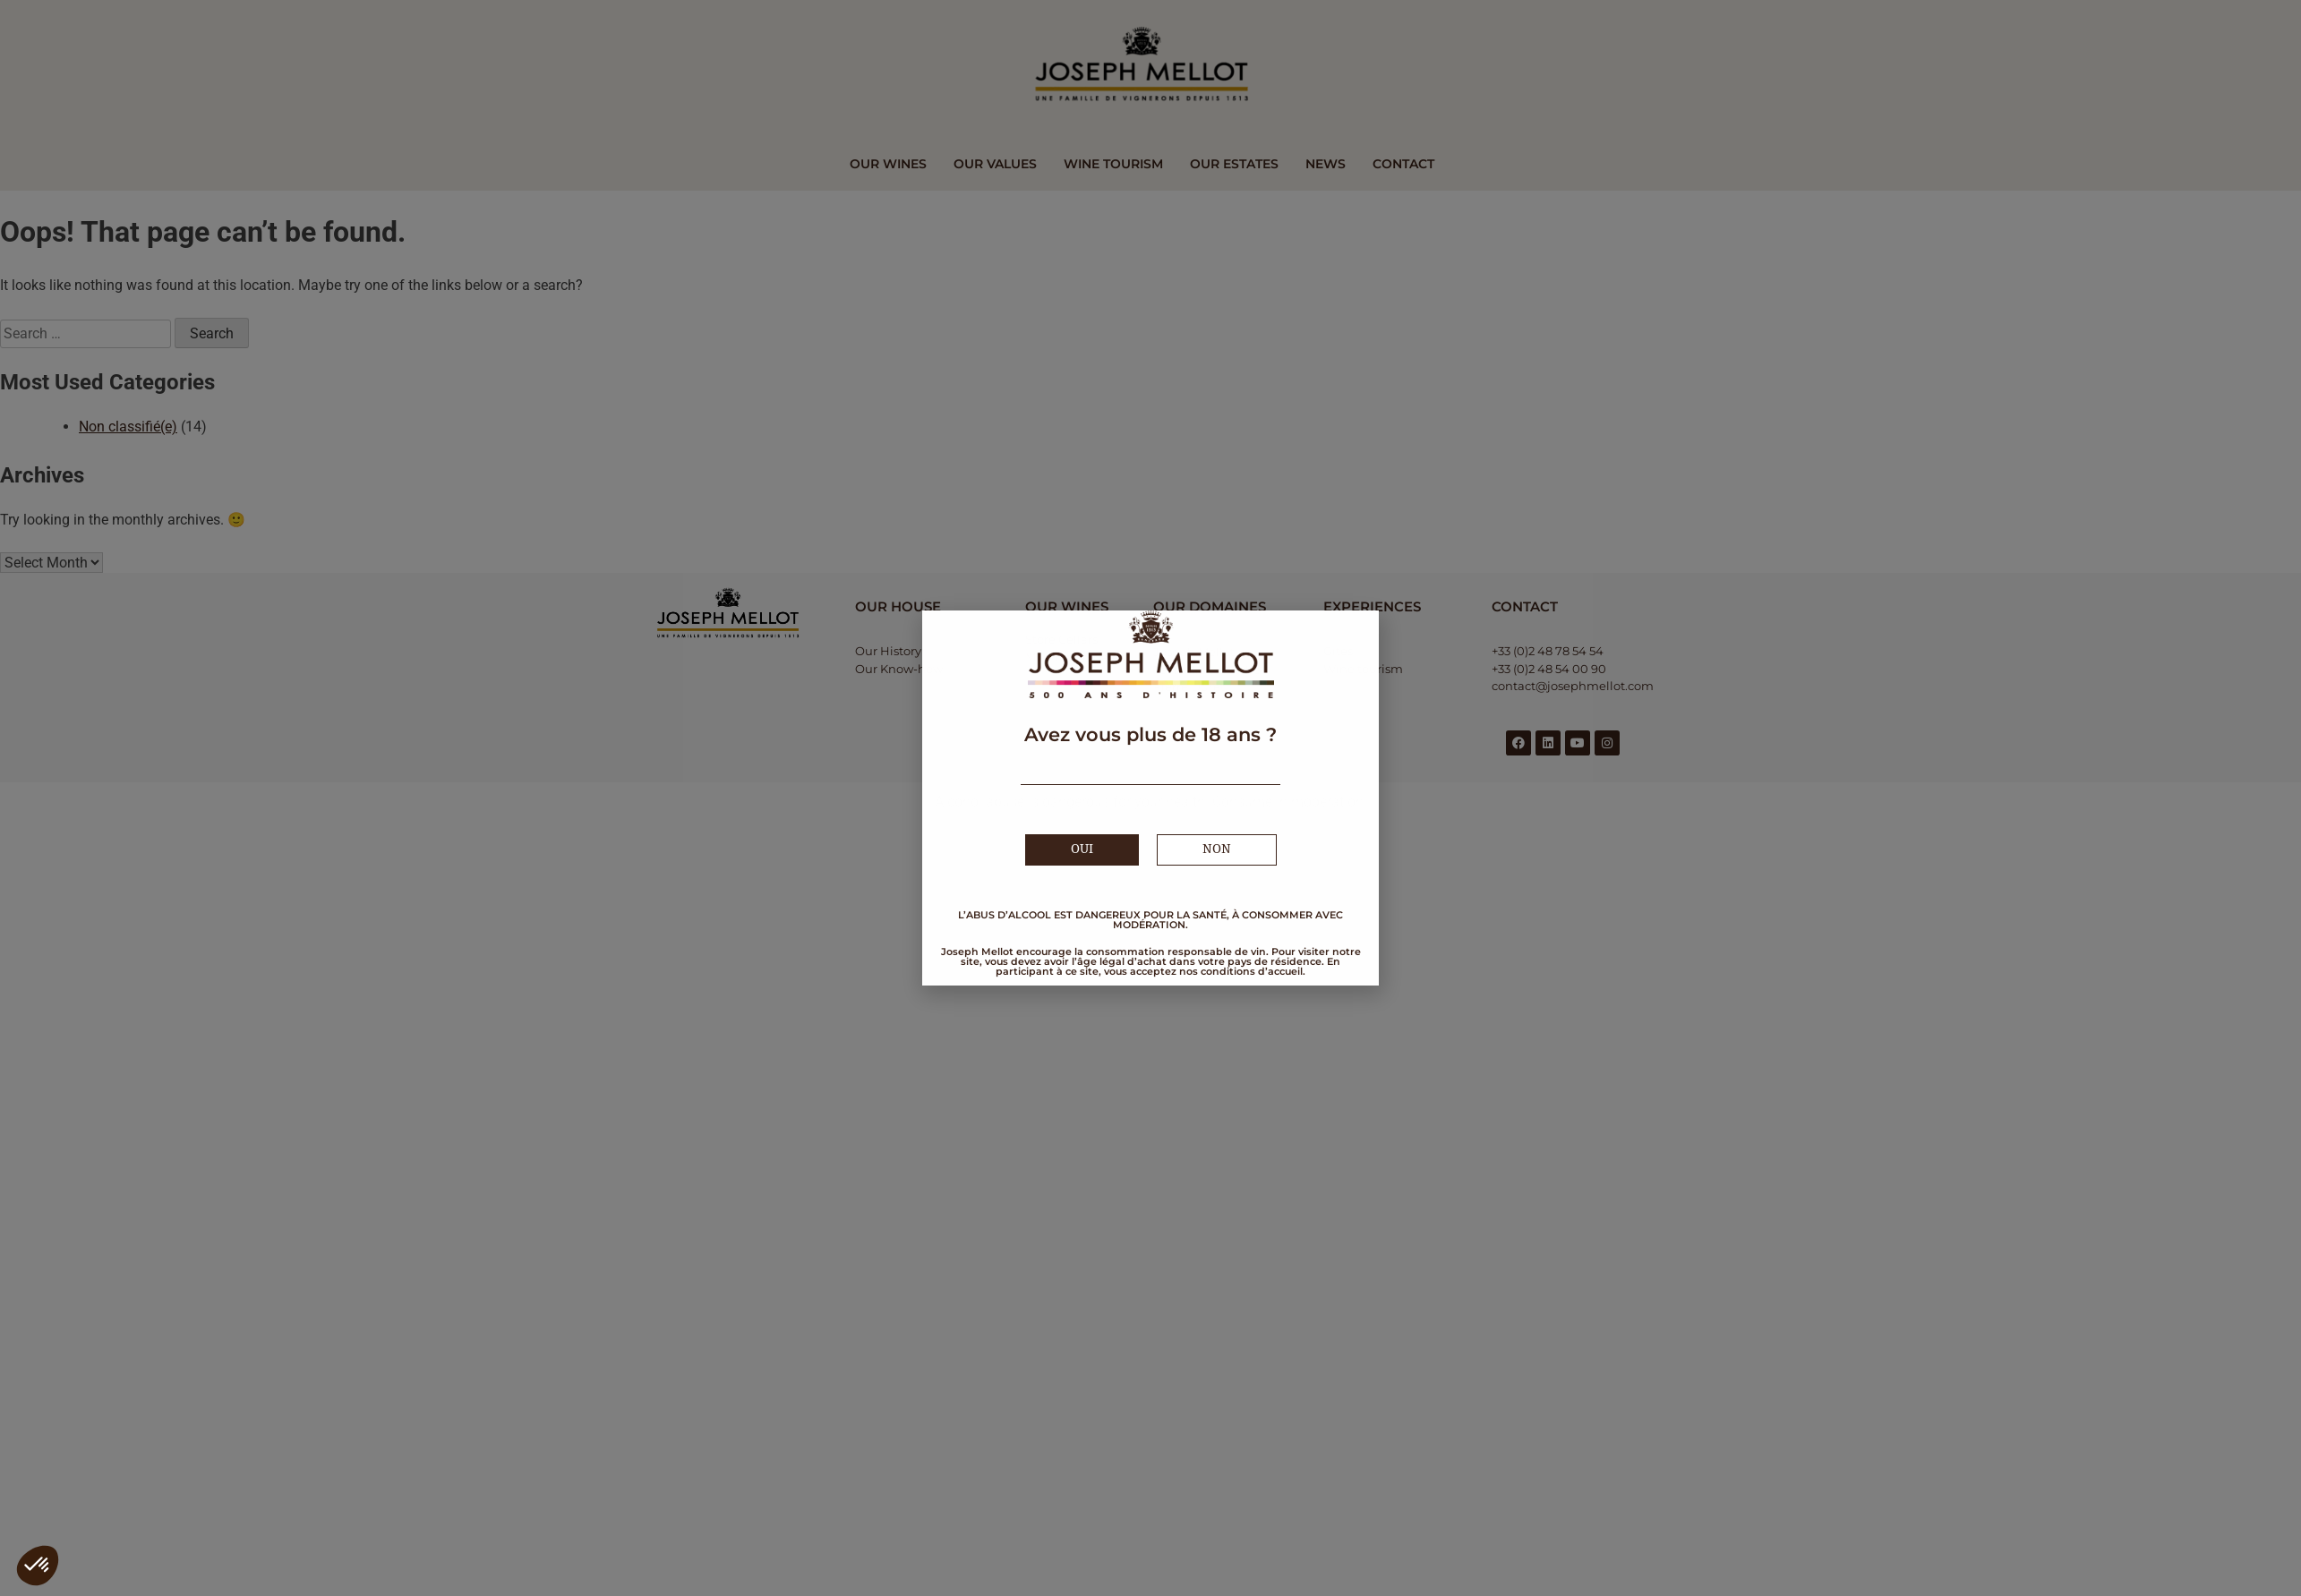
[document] (1150, 798)
